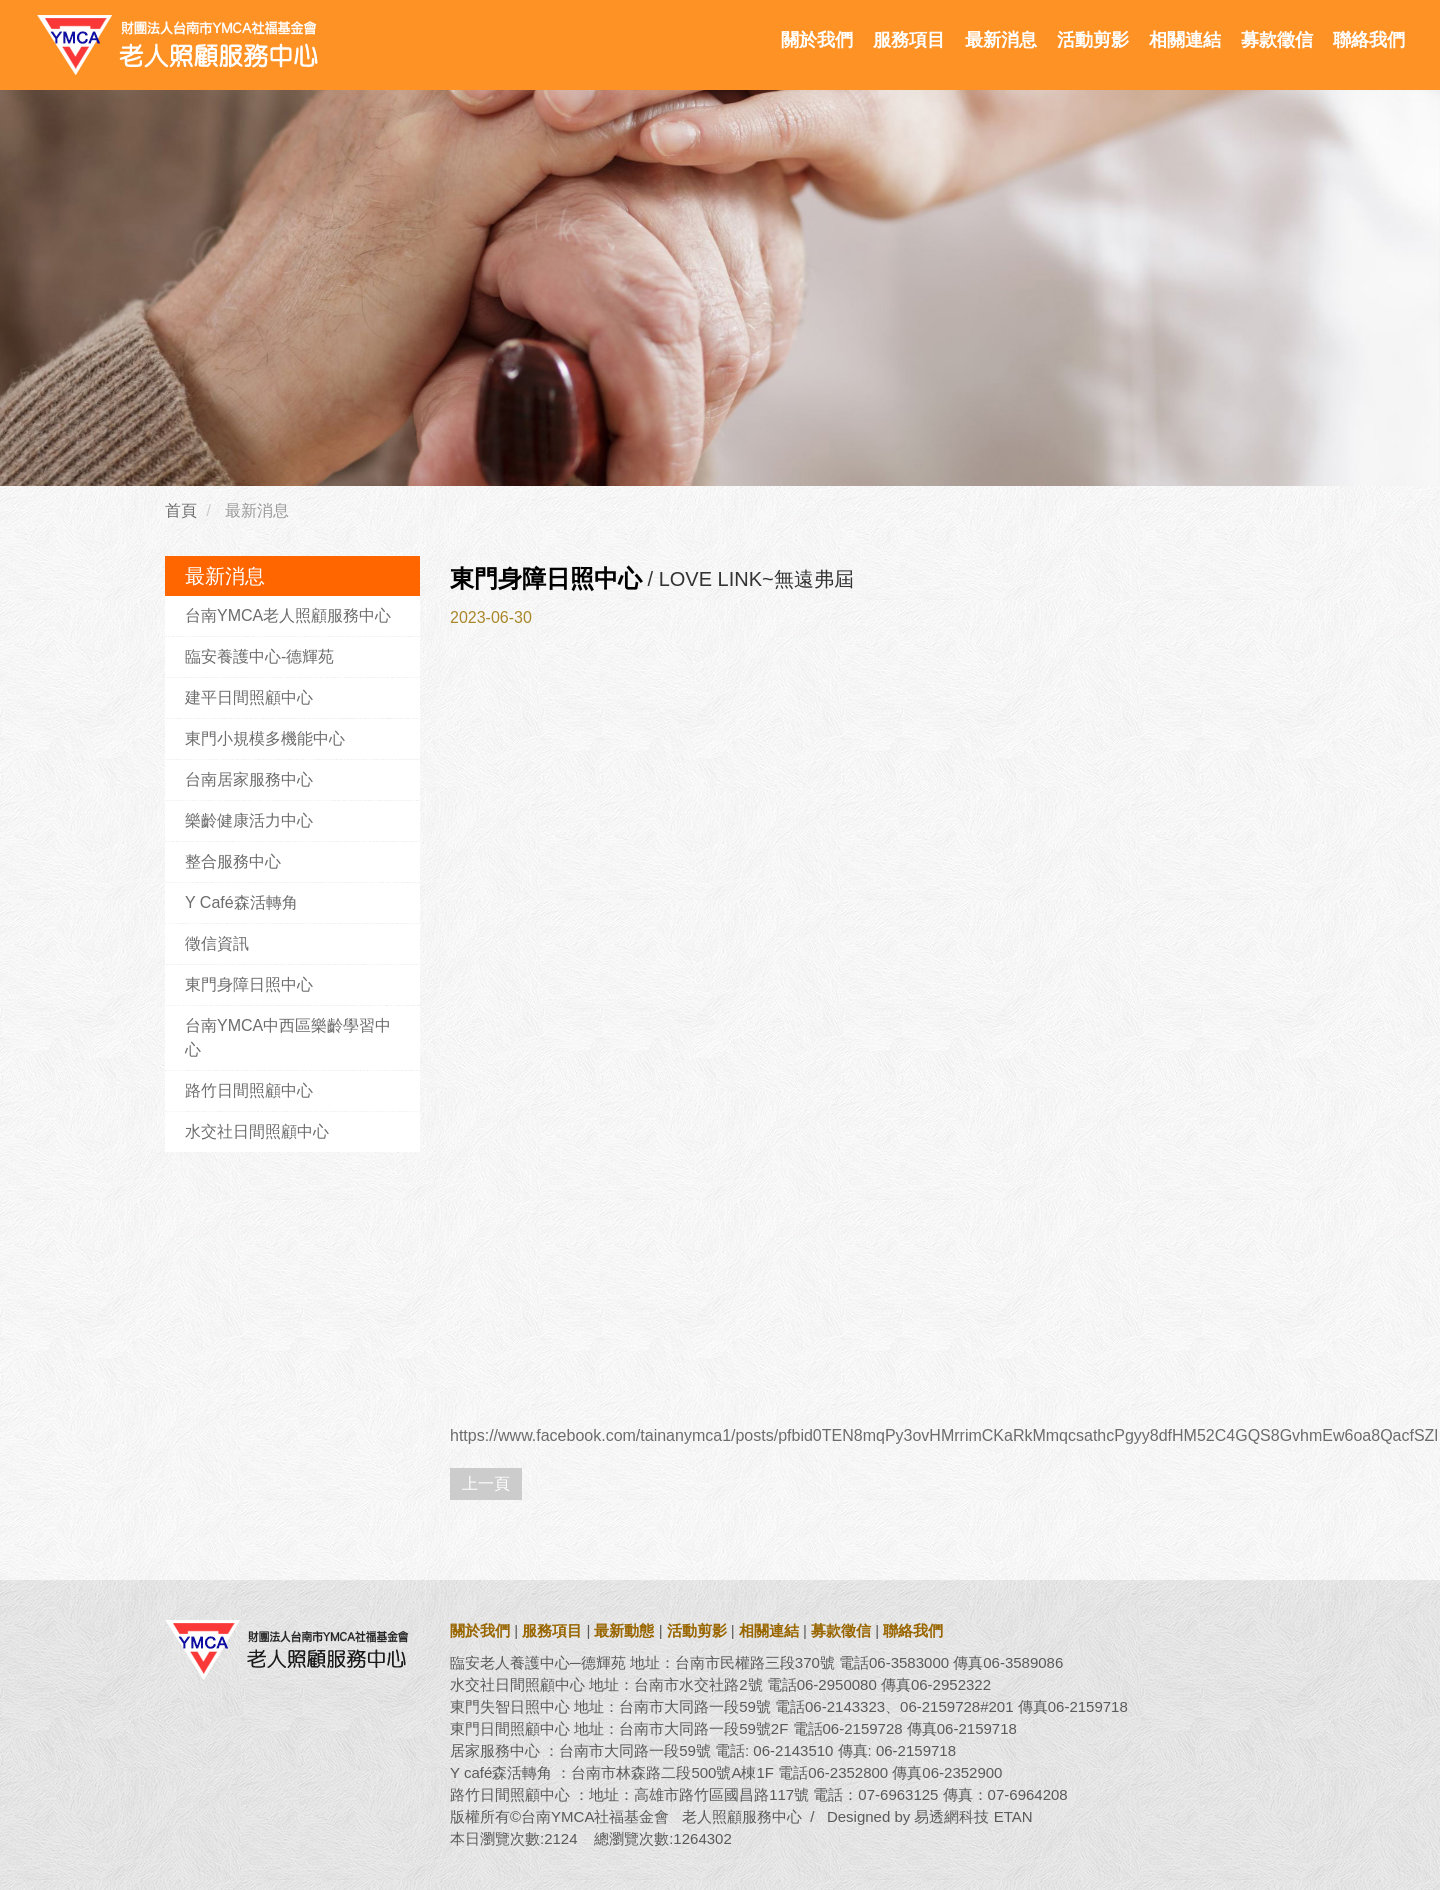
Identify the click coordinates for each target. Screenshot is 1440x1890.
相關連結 (1185, 40)
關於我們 (817, 40)
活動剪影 (1093, 40)
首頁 (181, 510)
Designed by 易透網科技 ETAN (930, 1816)
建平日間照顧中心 (249, 697)
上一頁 (486, 1483)
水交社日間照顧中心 (257, 1131)
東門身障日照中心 (249, 984)
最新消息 (1001, 40)
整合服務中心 (233, 861)
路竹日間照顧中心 (249, 1090)
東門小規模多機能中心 (265, 738)
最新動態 (624, 1630)
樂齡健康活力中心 (249, 820)
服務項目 (909, 40)
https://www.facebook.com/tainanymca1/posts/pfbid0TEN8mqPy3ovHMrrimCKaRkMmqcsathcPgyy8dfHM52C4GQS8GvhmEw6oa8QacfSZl (944, 1435)
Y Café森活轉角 (241, 902)
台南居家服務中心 (249, 779)
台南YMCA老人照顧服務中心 (288, 615)
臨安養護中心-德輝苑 (259, 656)
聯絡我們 (1369, 40)
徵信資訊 (217, 943)
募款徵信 (1277, 40)
